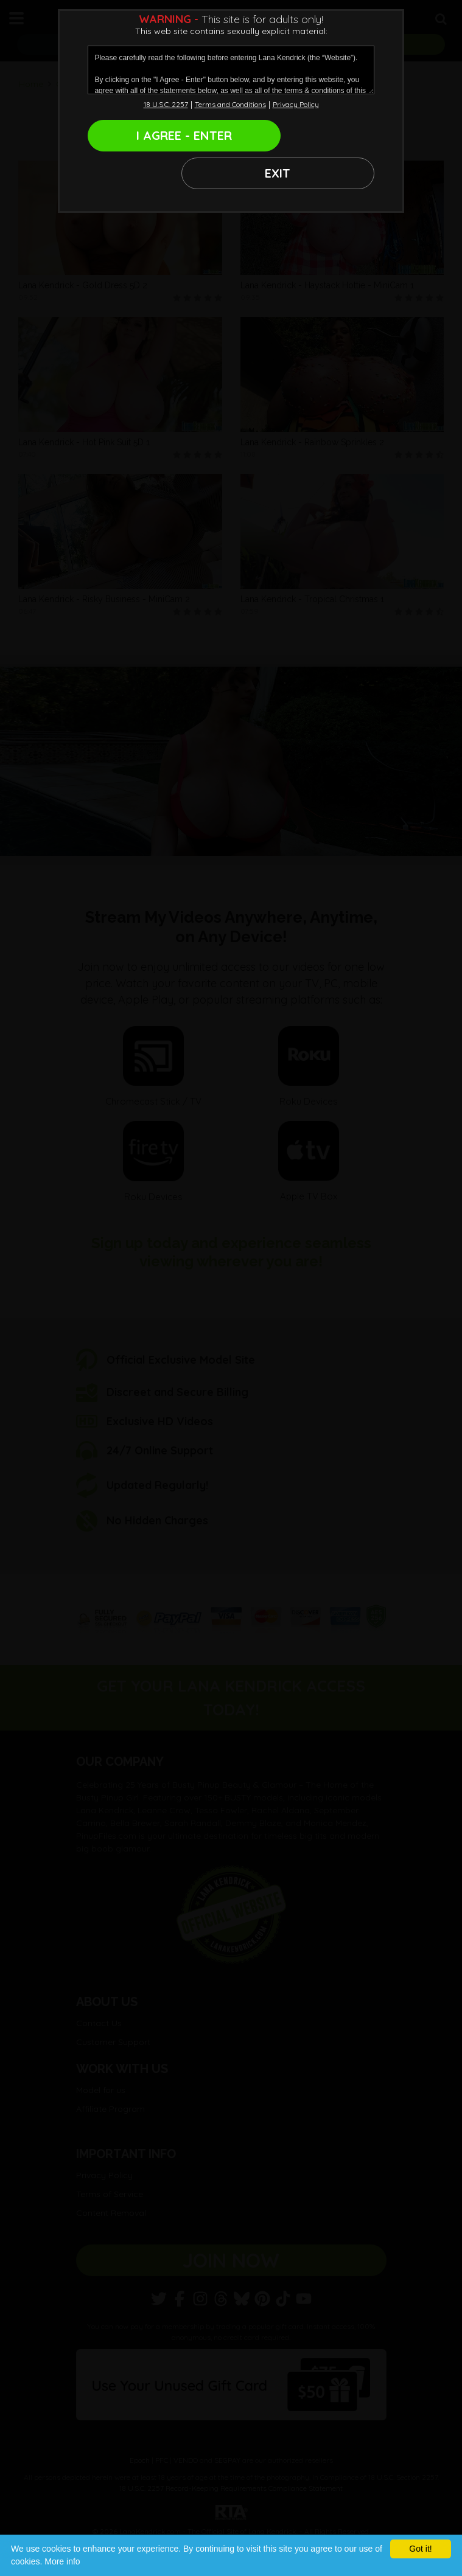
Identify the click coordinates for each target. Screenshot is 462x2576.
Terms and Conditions (230, 104)
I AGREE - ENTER (158, 135)
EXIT (304, 135)
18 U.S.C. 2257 (166, 104)
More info (62, 2561)
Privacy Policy (296, 104)
